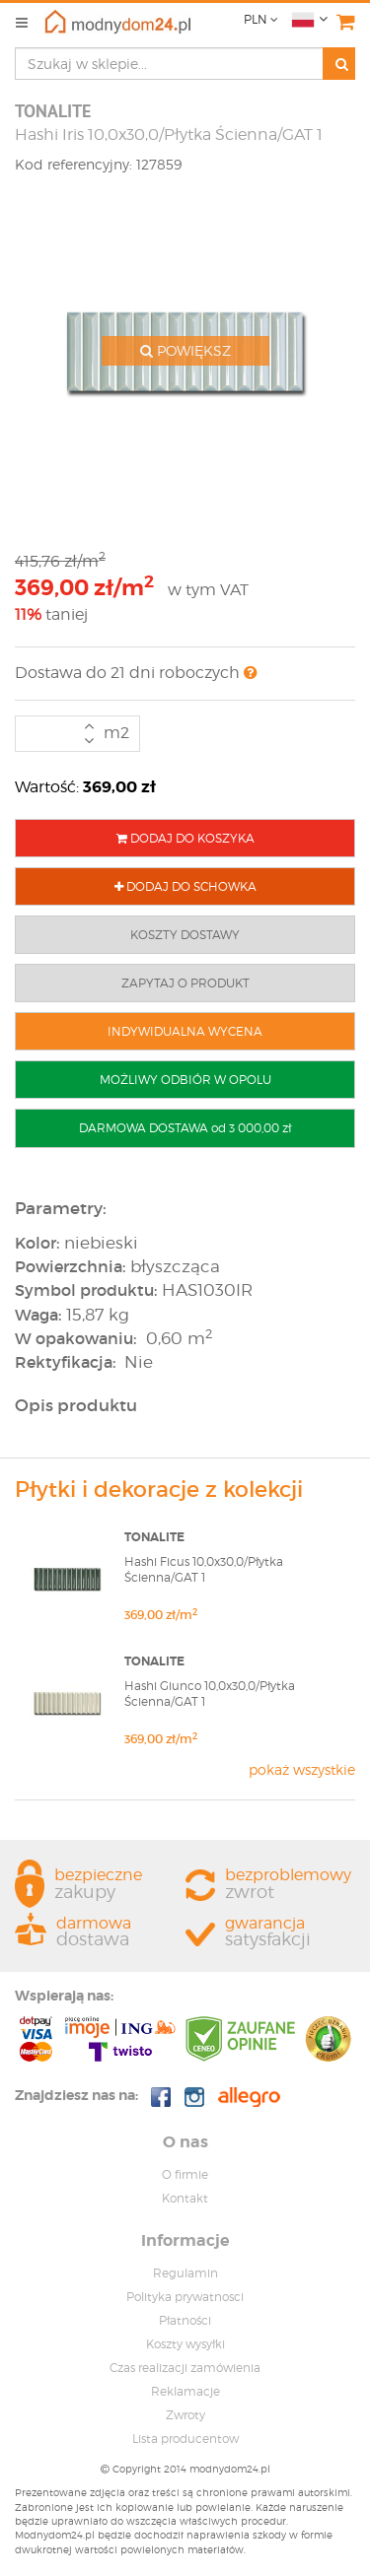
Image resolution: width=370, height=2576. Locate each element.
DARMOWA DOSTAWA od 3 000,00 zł (185, 1127)
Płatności (185, 2320)
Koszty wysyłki (185, 2344)
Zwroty (185, 2414)
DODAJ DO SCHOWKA (185, 886)
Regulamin (185, 2273)
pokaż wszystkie (302, 1769)
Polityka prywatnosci (185, 2296)
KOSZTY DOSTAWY (185, 934)
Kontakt (185, 2198)
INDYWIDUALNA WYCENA (185, 1031)
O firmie (185, 2174)
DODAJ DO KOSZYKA (185, 838)
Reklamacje (185, 2391)
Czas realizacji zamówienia (185, 2367)
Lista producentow (185, 2438)
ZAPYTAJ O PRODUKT (185, 983)
